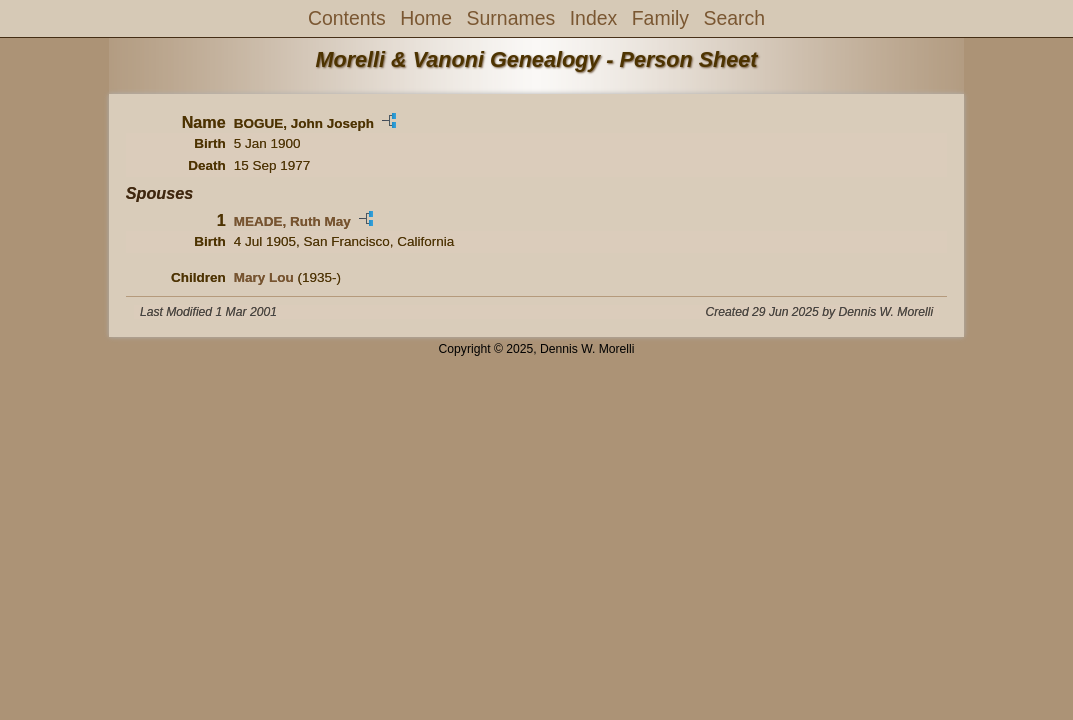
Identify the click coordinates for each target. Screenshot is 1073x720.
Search (734, 18)
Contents (347, 18)
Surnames (511, 18)
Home (426, 18)
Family (660, 18)
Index (594, 18)
